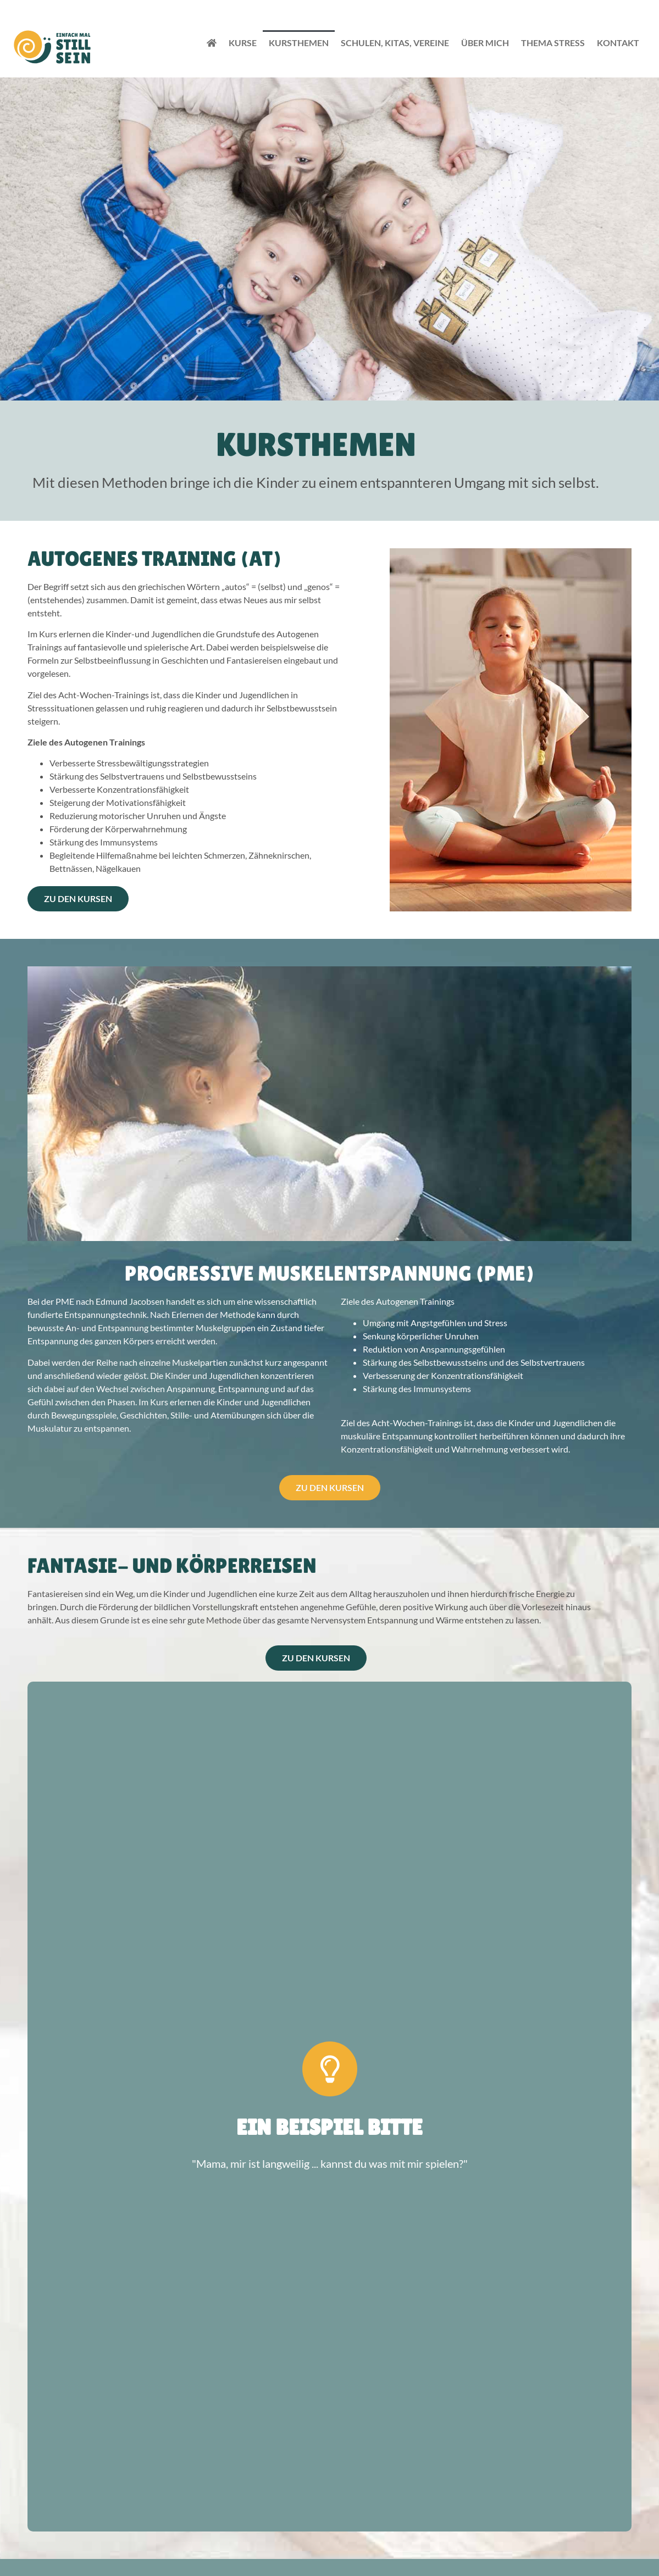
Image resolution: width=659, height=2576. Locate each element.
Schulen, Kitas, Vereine (395, 42)
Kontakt (618, 42)
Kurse (243, 42)
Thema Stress (553, 42)
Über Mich (485, 42)
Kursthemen (299, 42)
